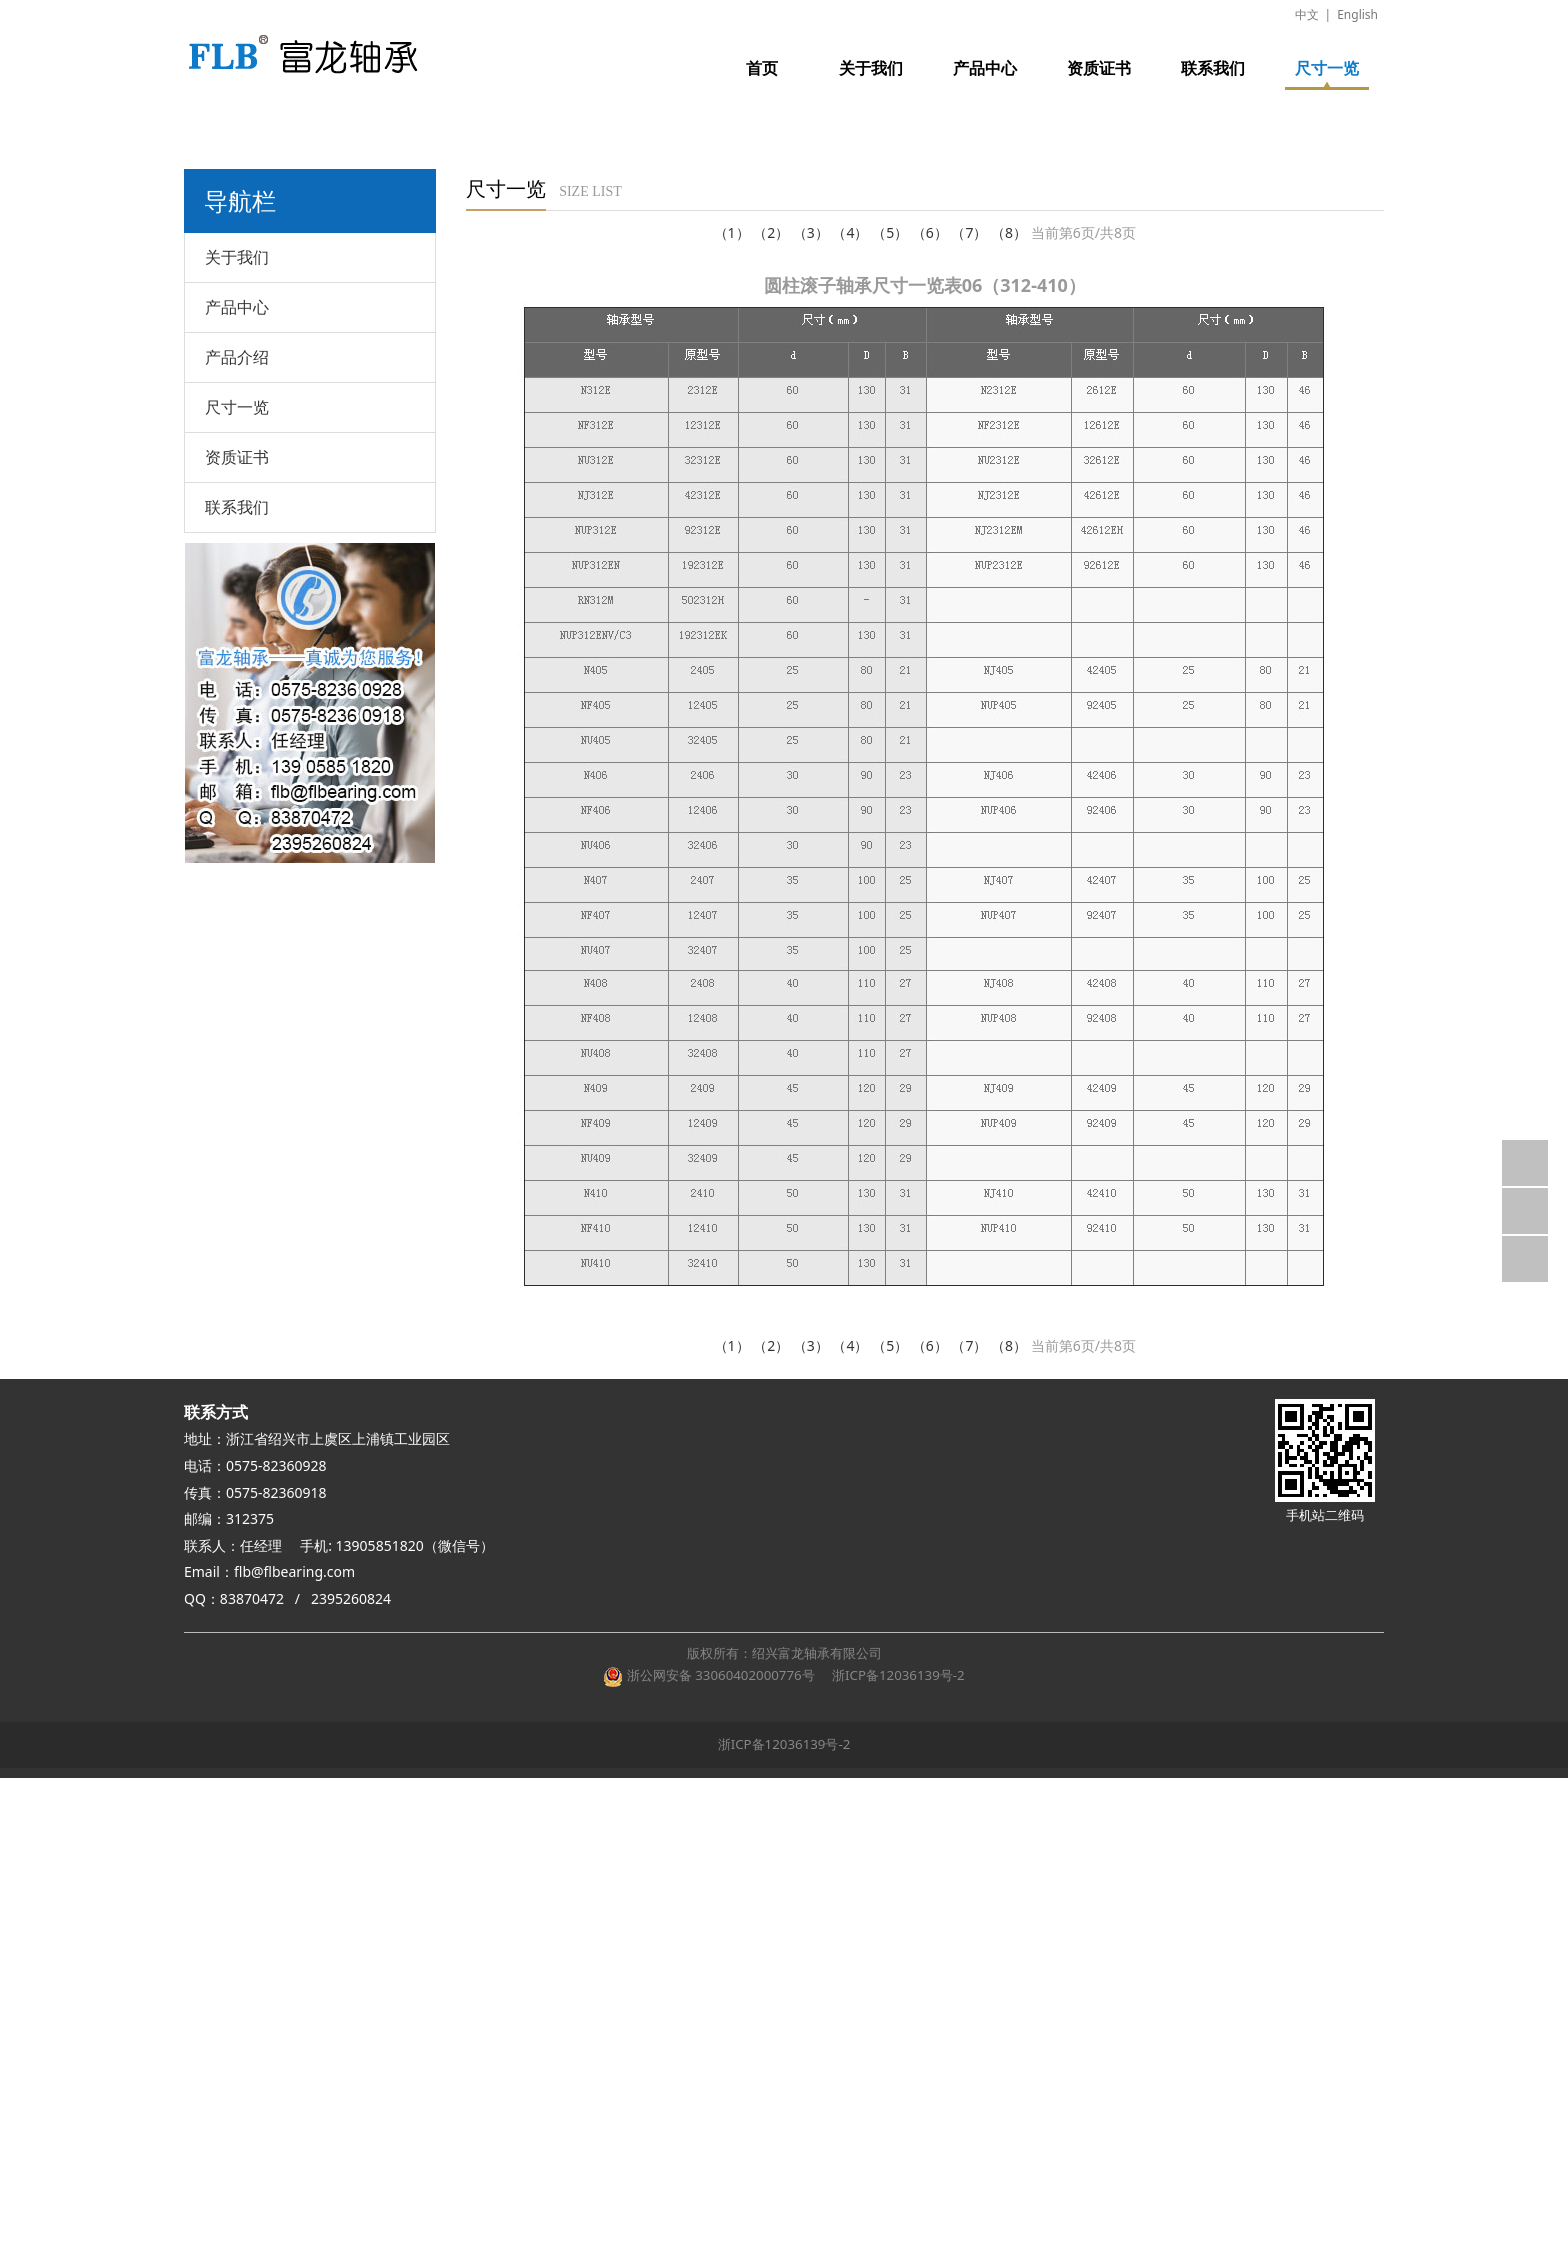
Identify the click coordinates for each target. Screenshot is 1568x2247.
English (1357, 14)
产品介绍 (237, 357)
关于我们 (871, 68)
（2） (771, 232)
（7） (969, 232)
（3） (811, 232)
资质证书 (1099, 68)
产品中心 (985, 68)
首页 (762, 68)
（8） (1009, 232)
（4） (850, 232)
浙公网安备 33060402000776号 (708, 1675)
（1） (732, 232)
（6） (930, 232)
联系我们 (1213, 68)
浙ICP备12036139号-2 (895, 1675)
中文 (1307, 14)
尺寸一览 (1327, 68)
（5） (890, 232)
